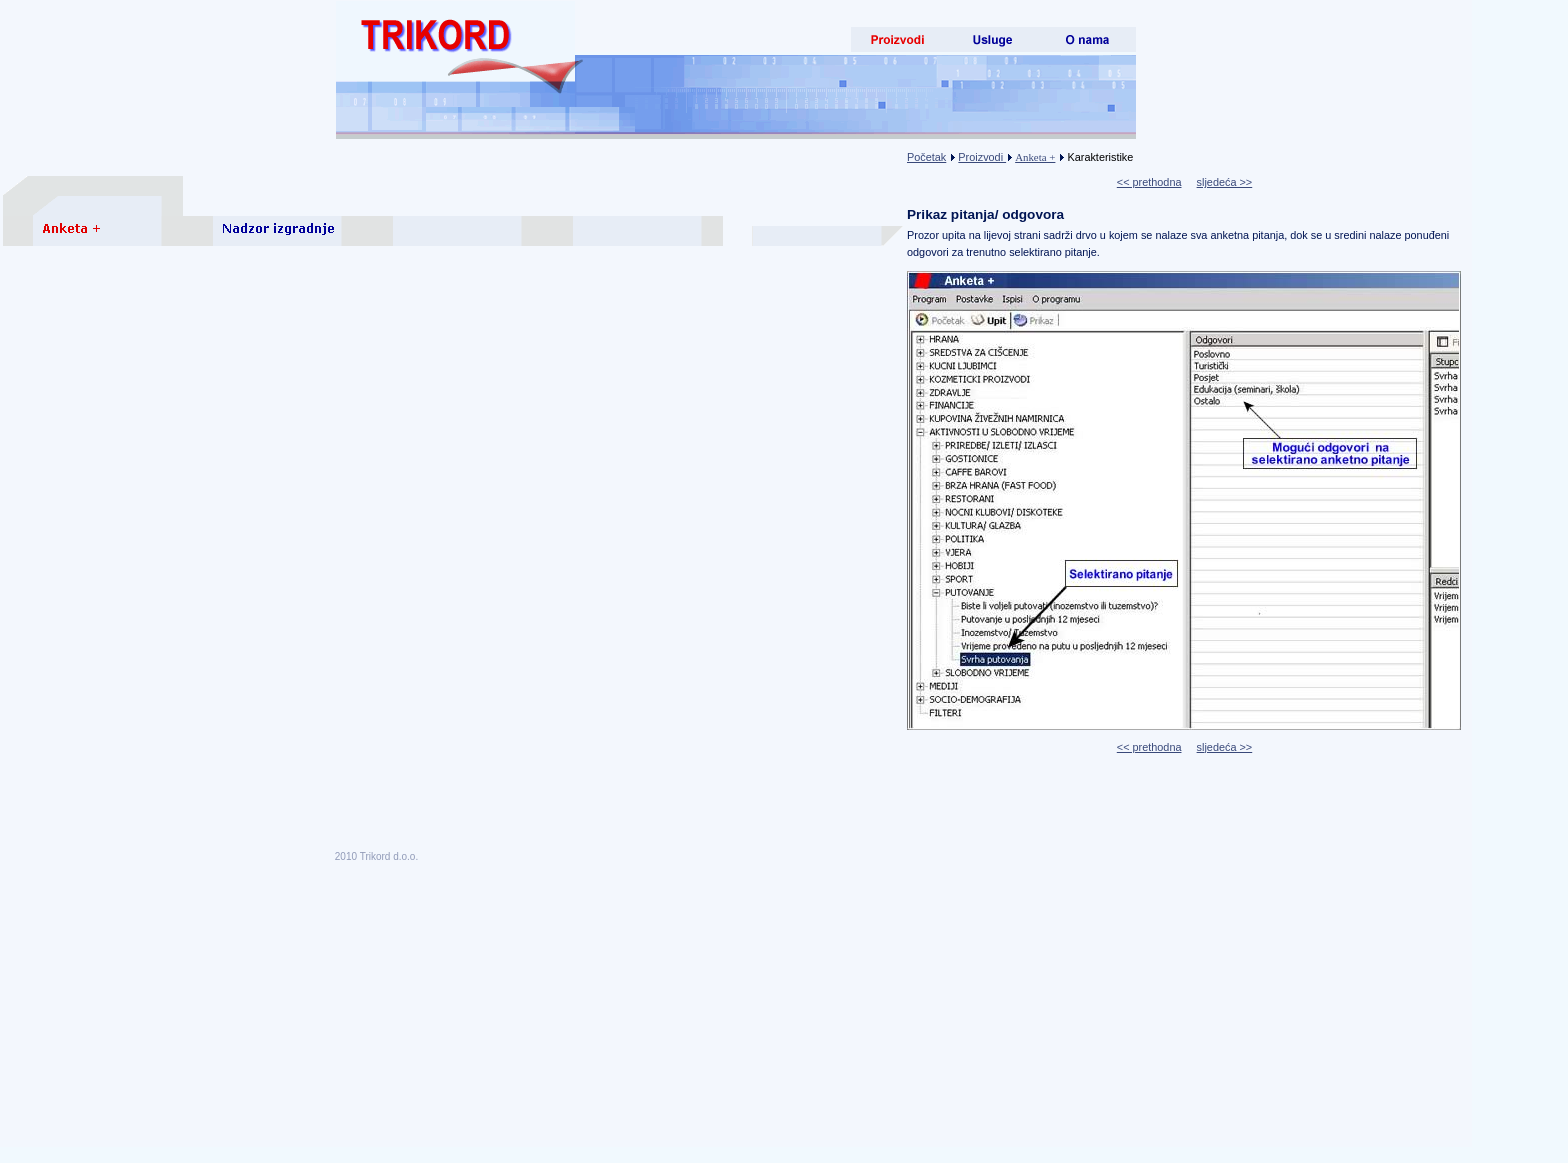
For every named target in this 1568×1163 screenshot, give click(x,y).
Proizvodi (982, 157)
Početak (926, 157)
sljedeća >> (1225, 182)
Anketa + (1035, 157)
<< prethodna (1149, 182)
